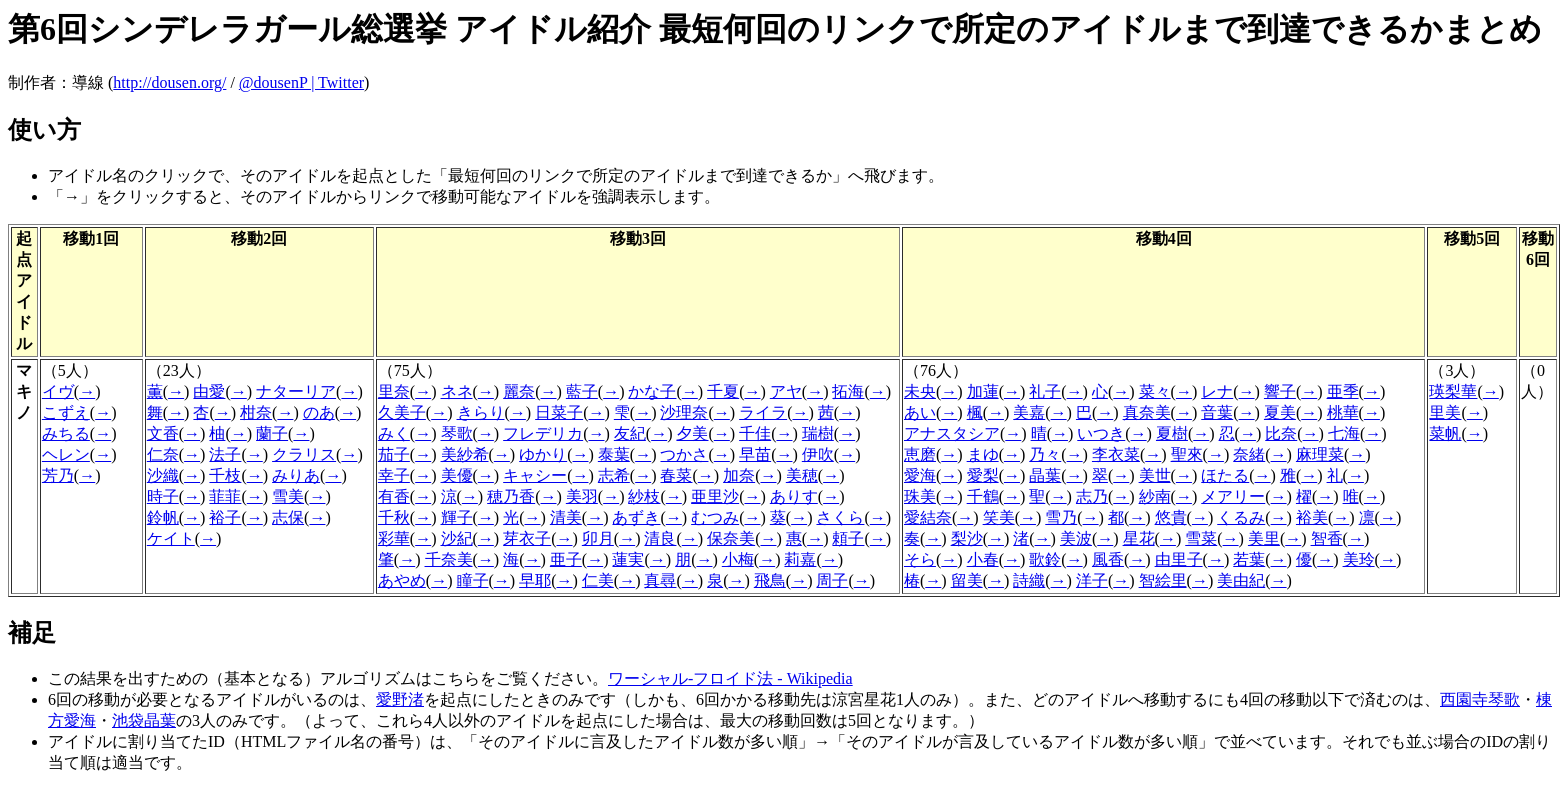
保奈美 (731, 538)
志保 (288, 517)
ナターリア (296, 391)
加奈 (739, 475)
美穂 (802, 475)
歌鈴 (1045, 559)
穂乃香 (511, 496)
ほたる (1225, 475)
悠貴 (1171, 517)
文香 (163, 433)
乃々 (1045, 454)
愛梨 (983, 475)
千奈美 (449, 559)
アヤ (786, 391)
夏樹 (1172, 433)
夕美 (692, 433)
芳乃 (58, 475)
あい (920, 412)
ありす (794, 496)
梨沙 (967, 538)
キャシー (535, 475)
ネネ (457, 391)
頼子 (848, 538)
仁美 (598, 580)
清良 (660, 538)
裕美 (1312, 517)
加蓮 (983, 391)
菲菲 (225, 496)
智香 (1327, 538)
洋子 (1092, 580)
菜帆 (1445, 433)
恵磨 (920, 454)
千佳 (755, 433)
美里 (1264, 538)
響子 (1280, 391)
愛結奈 (928, 517)
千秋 (394, 517)
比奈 (1281, 433)
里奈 (394, 391)
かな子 (652, 391)
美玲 (1359, 559)
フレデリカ (543, 433)
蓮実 (628, 559)
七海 (1344, 433)
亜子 (566, 559)
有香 (394, 496)
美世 (1155, 475)
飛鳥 (770, 580)
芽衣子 (527, 538)
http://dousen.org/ (169, 82)
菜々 (1155, 391)
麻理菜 (1320, 454)
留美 (967, 580)
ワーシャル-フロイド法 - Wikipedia (730, 678)
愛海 (920, 475)
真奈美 (1147, 412)
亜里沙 (715, 496)
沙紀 (457, 538)
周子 (832, 580)
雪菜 (1201, 538)
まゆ (983, 454)
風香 (1108, 559)
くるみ (1241, 517)
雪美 (288, 496)
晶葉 (1045, 475)
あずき (636, 517)
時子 (163, 496)
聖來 (1187, 454)
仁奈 (163, 454)
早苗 (755, 454)
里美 (1445, 412)
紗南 (1155, 496)
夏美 (1280, 412)
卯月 (598, 538)
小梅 (738, 559)
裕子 (225, 517)
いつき (1101, 433)
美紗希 (465, 454)
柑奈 (256, 412)
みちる (66, 433)
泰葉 (614, 454)
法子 (225, 454)
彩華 (394, 538)
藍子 (582, 391)
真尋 (660, 580)
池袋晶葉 (144, 720)
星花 (1139, 538)
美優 (457, 475)
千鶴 (983, 496)
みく (394, 433)
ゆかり (543, 454)
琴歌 (457, 433)
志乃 (1092, 496)
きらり (481, 412)
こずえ (66, 412)
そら (920, 559)
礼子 (1045, 391)
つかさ (684, 454)
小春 (983, 559)
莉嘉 (800, 559)
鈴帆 (163, 517)
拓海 (848, 391)
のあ (319, 412)
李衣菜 (1116, 454)
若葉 (1249, 559)
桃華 (1343, 412)
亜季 (1343, 391)
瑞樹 (818, 433)
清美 (566, 517)
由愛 (209, 391)
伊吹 (818, 454)
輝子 (457, 517)
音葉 (1217, 412)
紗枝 (644, 496)
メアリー (1233, 496)
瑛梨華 (1453, 391)
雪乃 (1061, 517)
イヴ (58, 391)
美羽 (582, 496)
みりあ (296, 475)
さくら (840, 517)
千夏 (723, 391)
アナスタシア (952, 433)
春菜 (676, 475)
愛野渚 (400, 699)
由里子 (1179, 559)
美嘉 (1029, 412)
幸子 (394, 475)
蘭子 (272, 433)
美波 (1076, 538)
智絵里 (1163, 580)
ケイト (171, 538)
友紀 (630, 433)
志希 (614, 475)
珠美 (920, 496)
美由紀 (1241, 580)
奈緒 (1249, 454)
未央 (920, 391)
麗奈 (519, 391)
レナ (1217, 391)
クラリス (304, 454)
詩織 (1029, 580)
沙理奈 (684, 412)
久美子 (402, 412)
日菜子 (559, 412)
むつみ (715, 517)
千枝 (225, 475)
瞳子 (473, 580)
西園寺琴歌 (1480, 699)
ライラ (763, 412)
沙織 (163, 475)
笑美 (999, 517)
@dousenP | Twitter (301, 82)
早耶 (535, 580)
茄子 (394, 454)
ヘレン (66, 454)
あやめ (402, 580)
